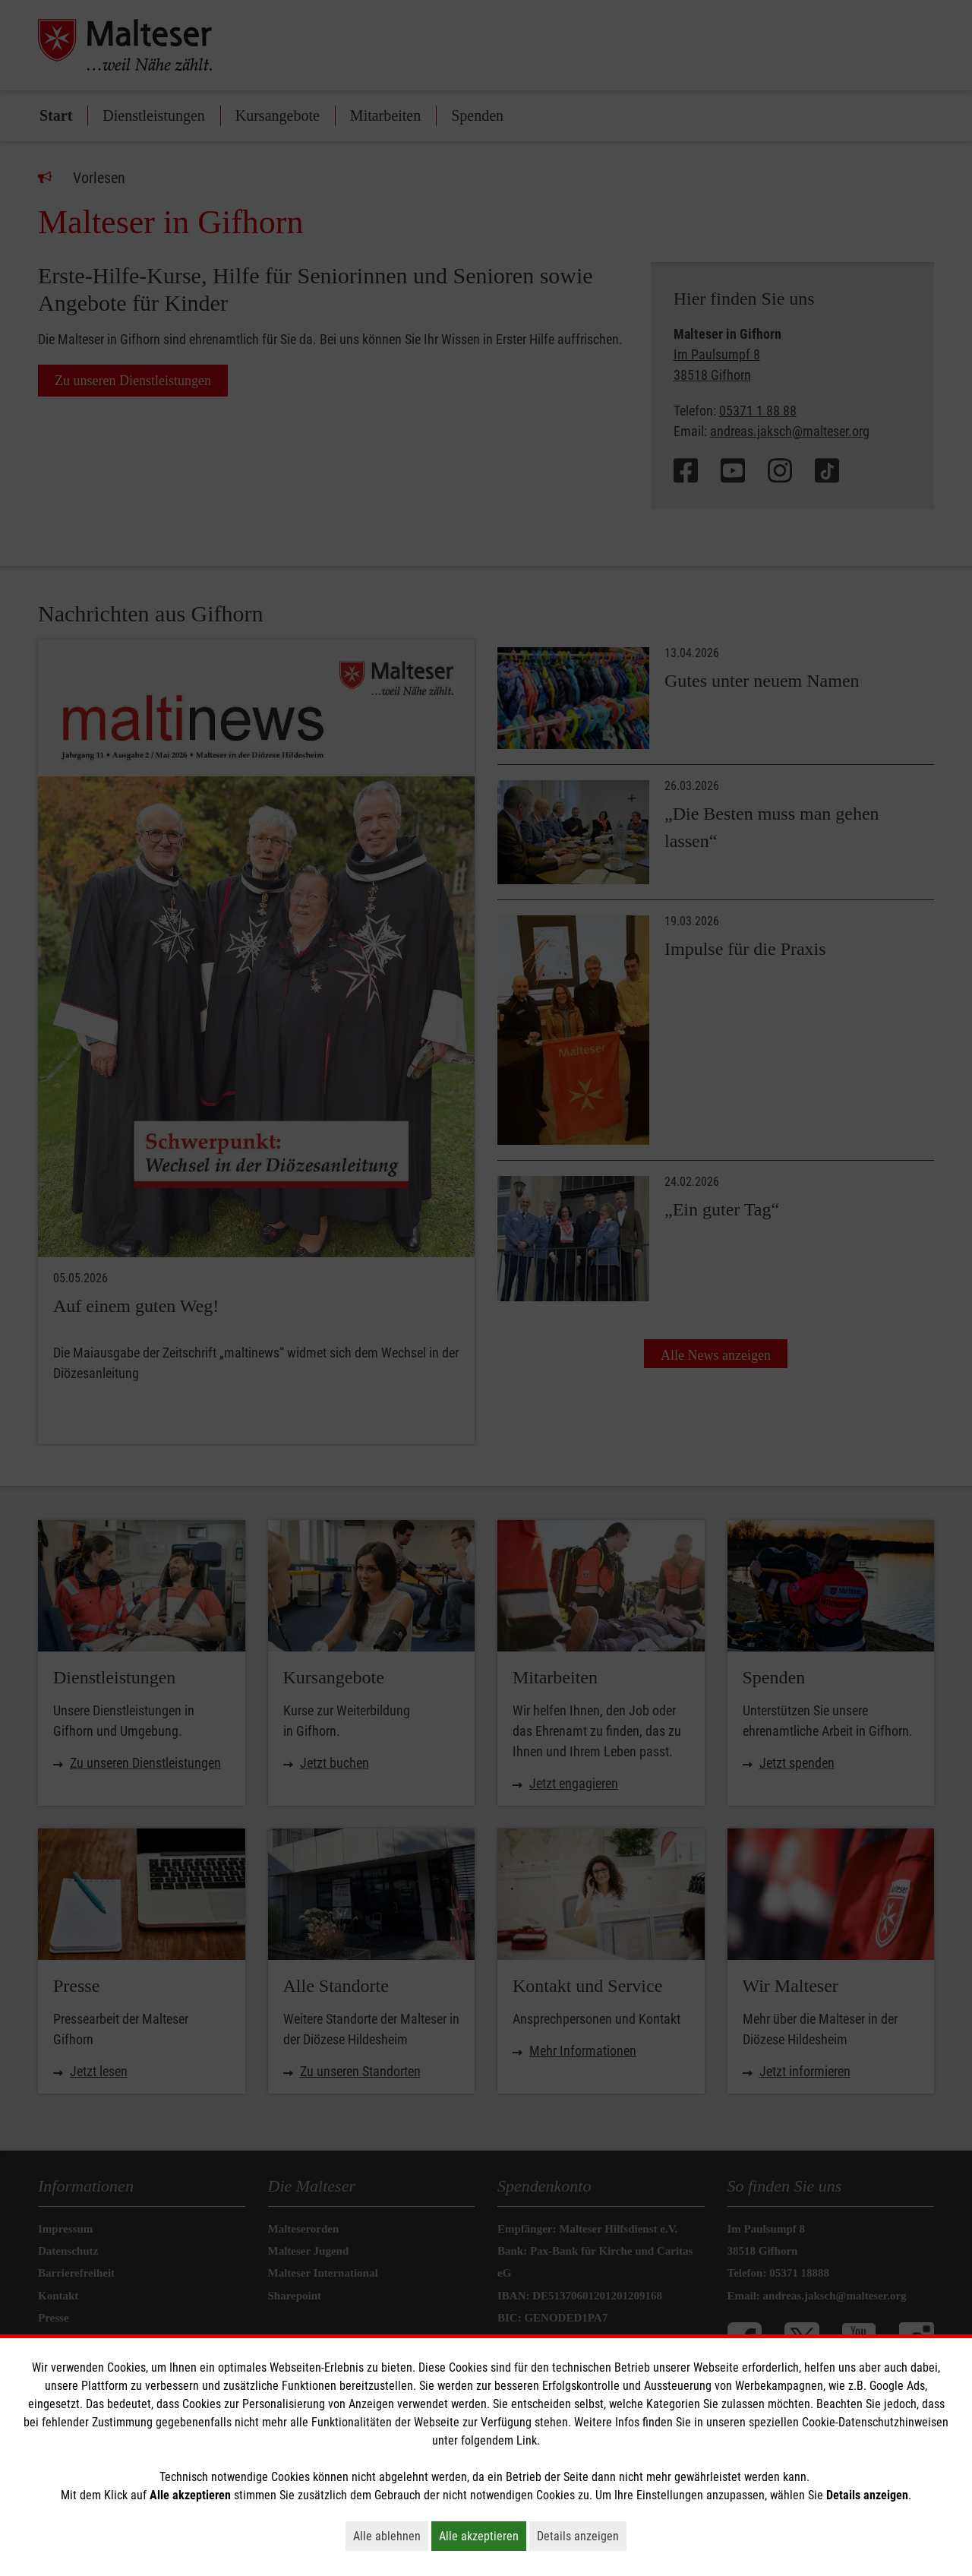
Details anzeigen (581, 2535)
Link (526, 2440)
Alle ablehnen (390, 2535)
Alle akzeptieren (482, 2535)
